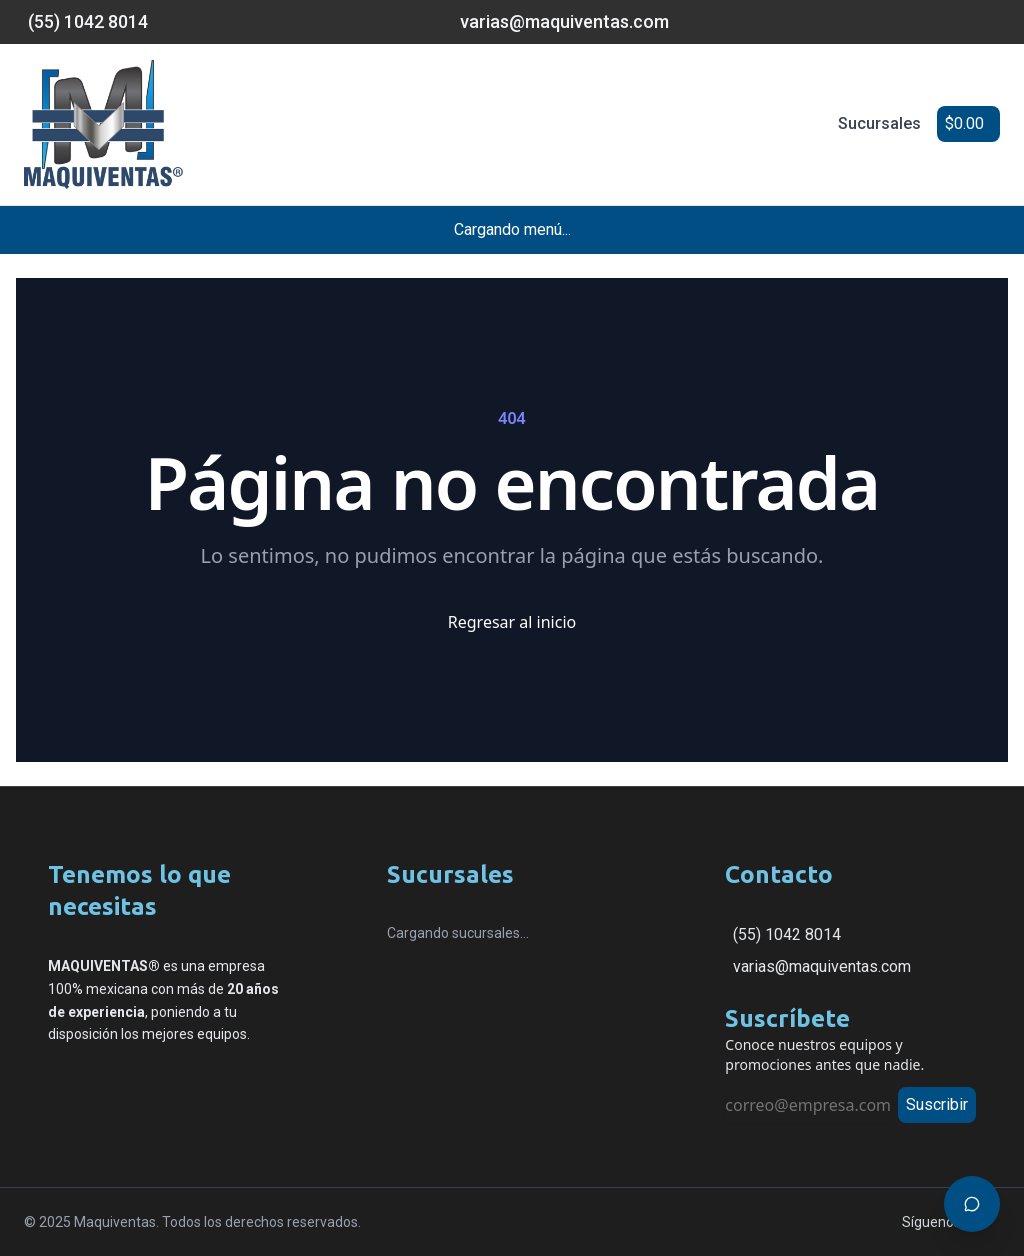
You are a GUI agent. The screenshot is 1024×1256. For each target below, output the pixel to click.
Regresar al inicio (512, 622)
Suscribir (937, 1104)
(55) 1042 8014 (787, 934)
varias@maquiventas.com (822, 966)
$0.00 (964, 123)
